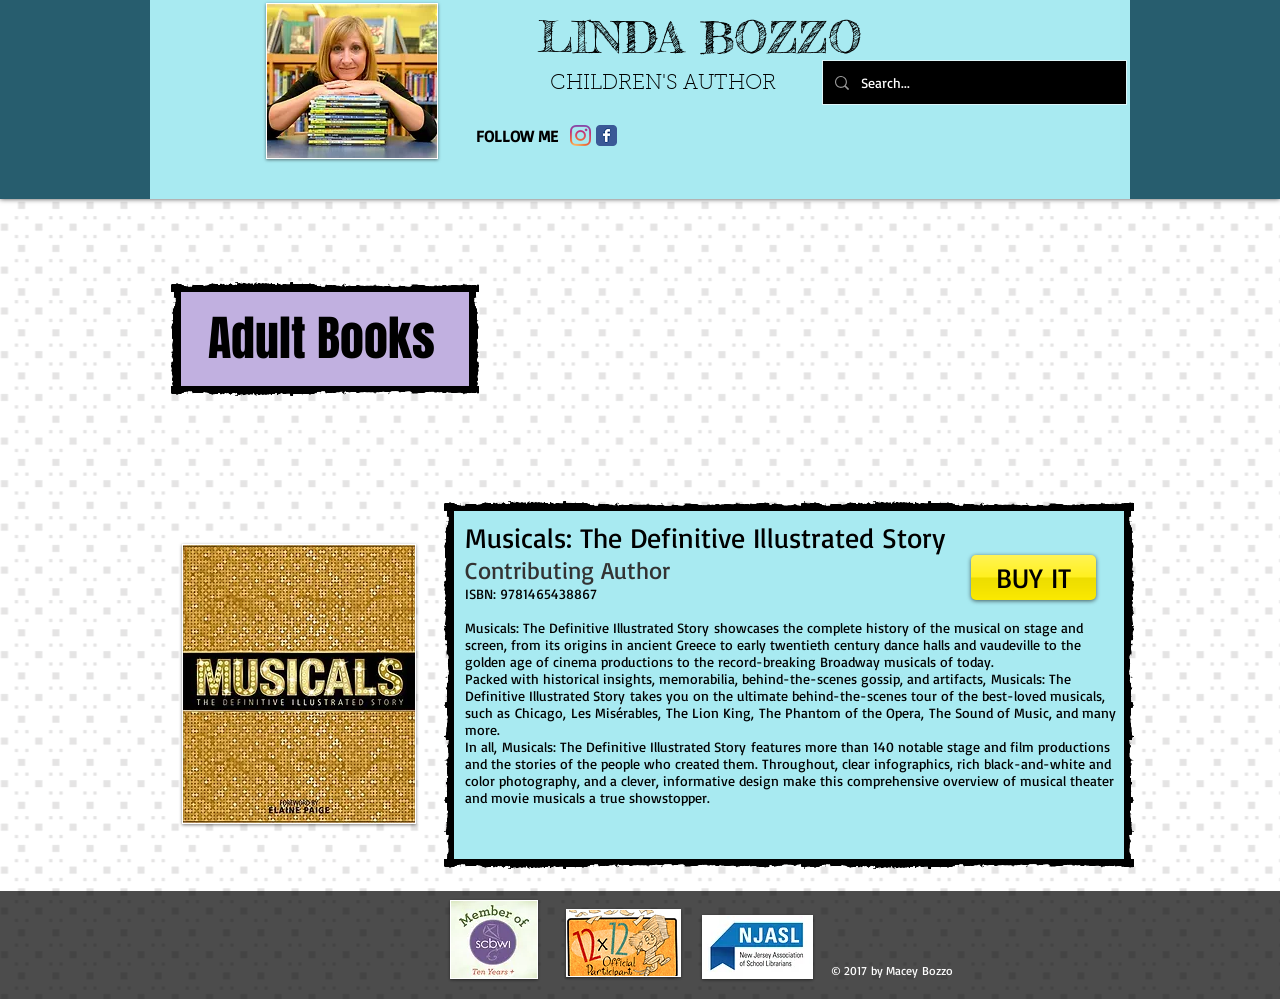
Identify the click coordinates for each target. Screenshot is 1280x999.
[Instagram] (580, 135)
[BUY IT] (1033, 577)
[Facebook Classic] (606, 135)
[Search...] (972, 82)
